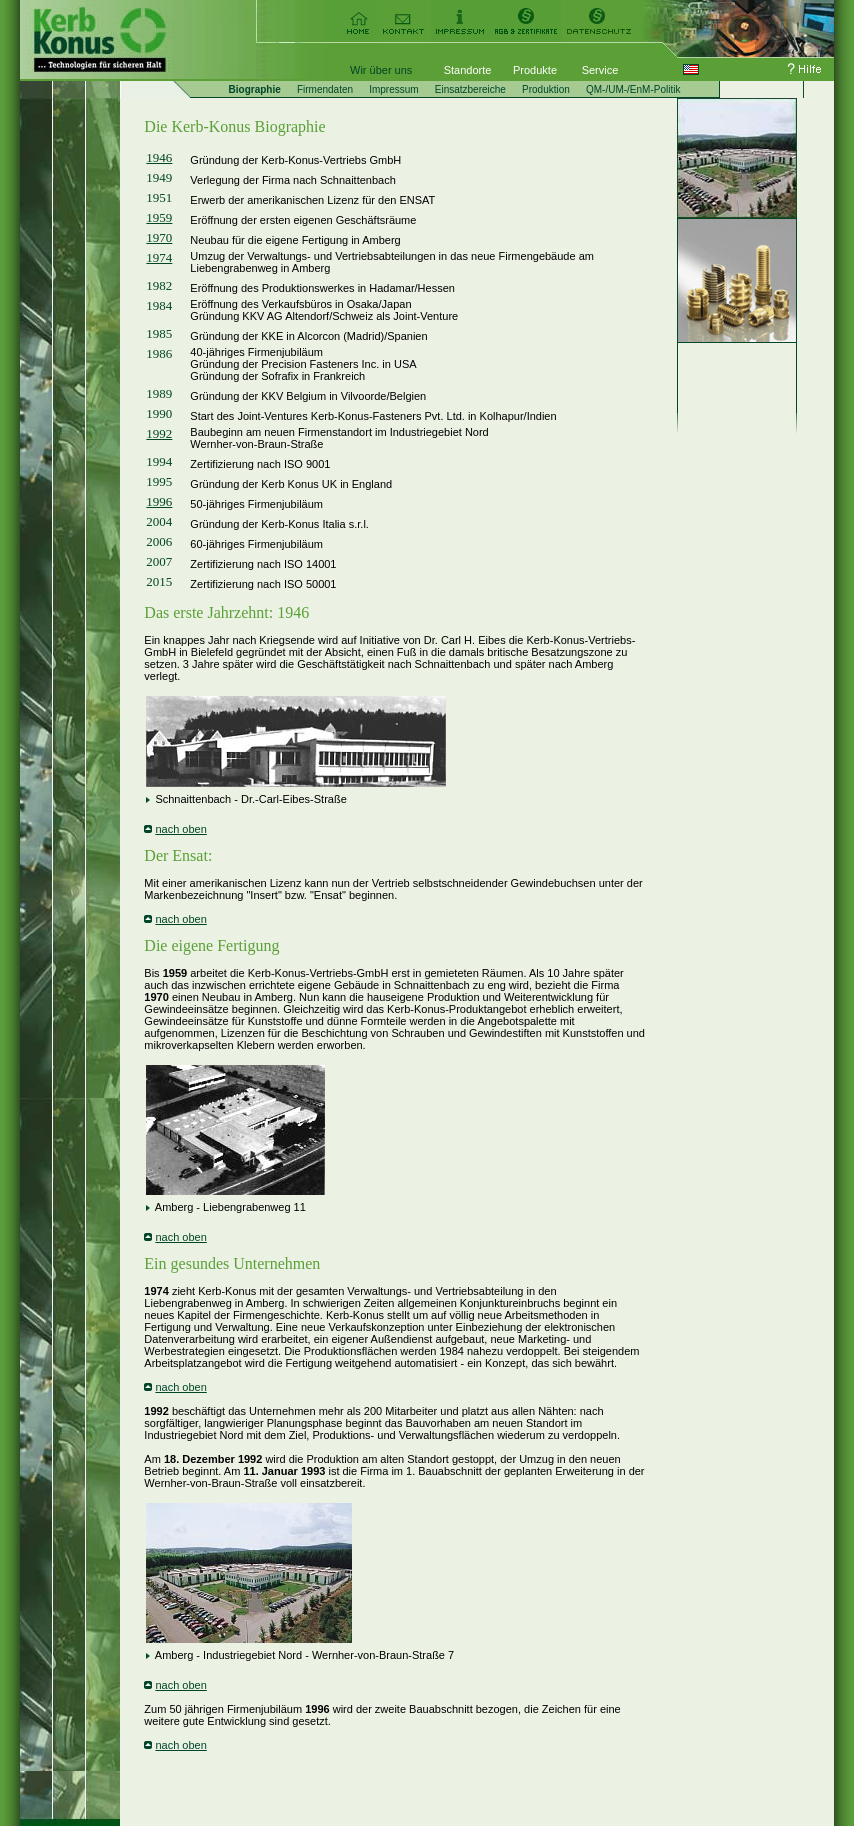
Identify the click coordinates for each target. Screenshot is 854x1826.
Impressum (393, 89)
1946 (159, 157)
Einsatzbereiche (470, 89)
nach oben (180, 829)
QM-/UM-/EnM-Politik (633, 89)
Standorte (468, 70)
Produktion (546, 89)
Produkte (535, 70)
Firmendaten (325, 89)
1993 (313, 1471)
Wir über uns (381, 70)
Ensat (190, 855)
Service (600, 70)
